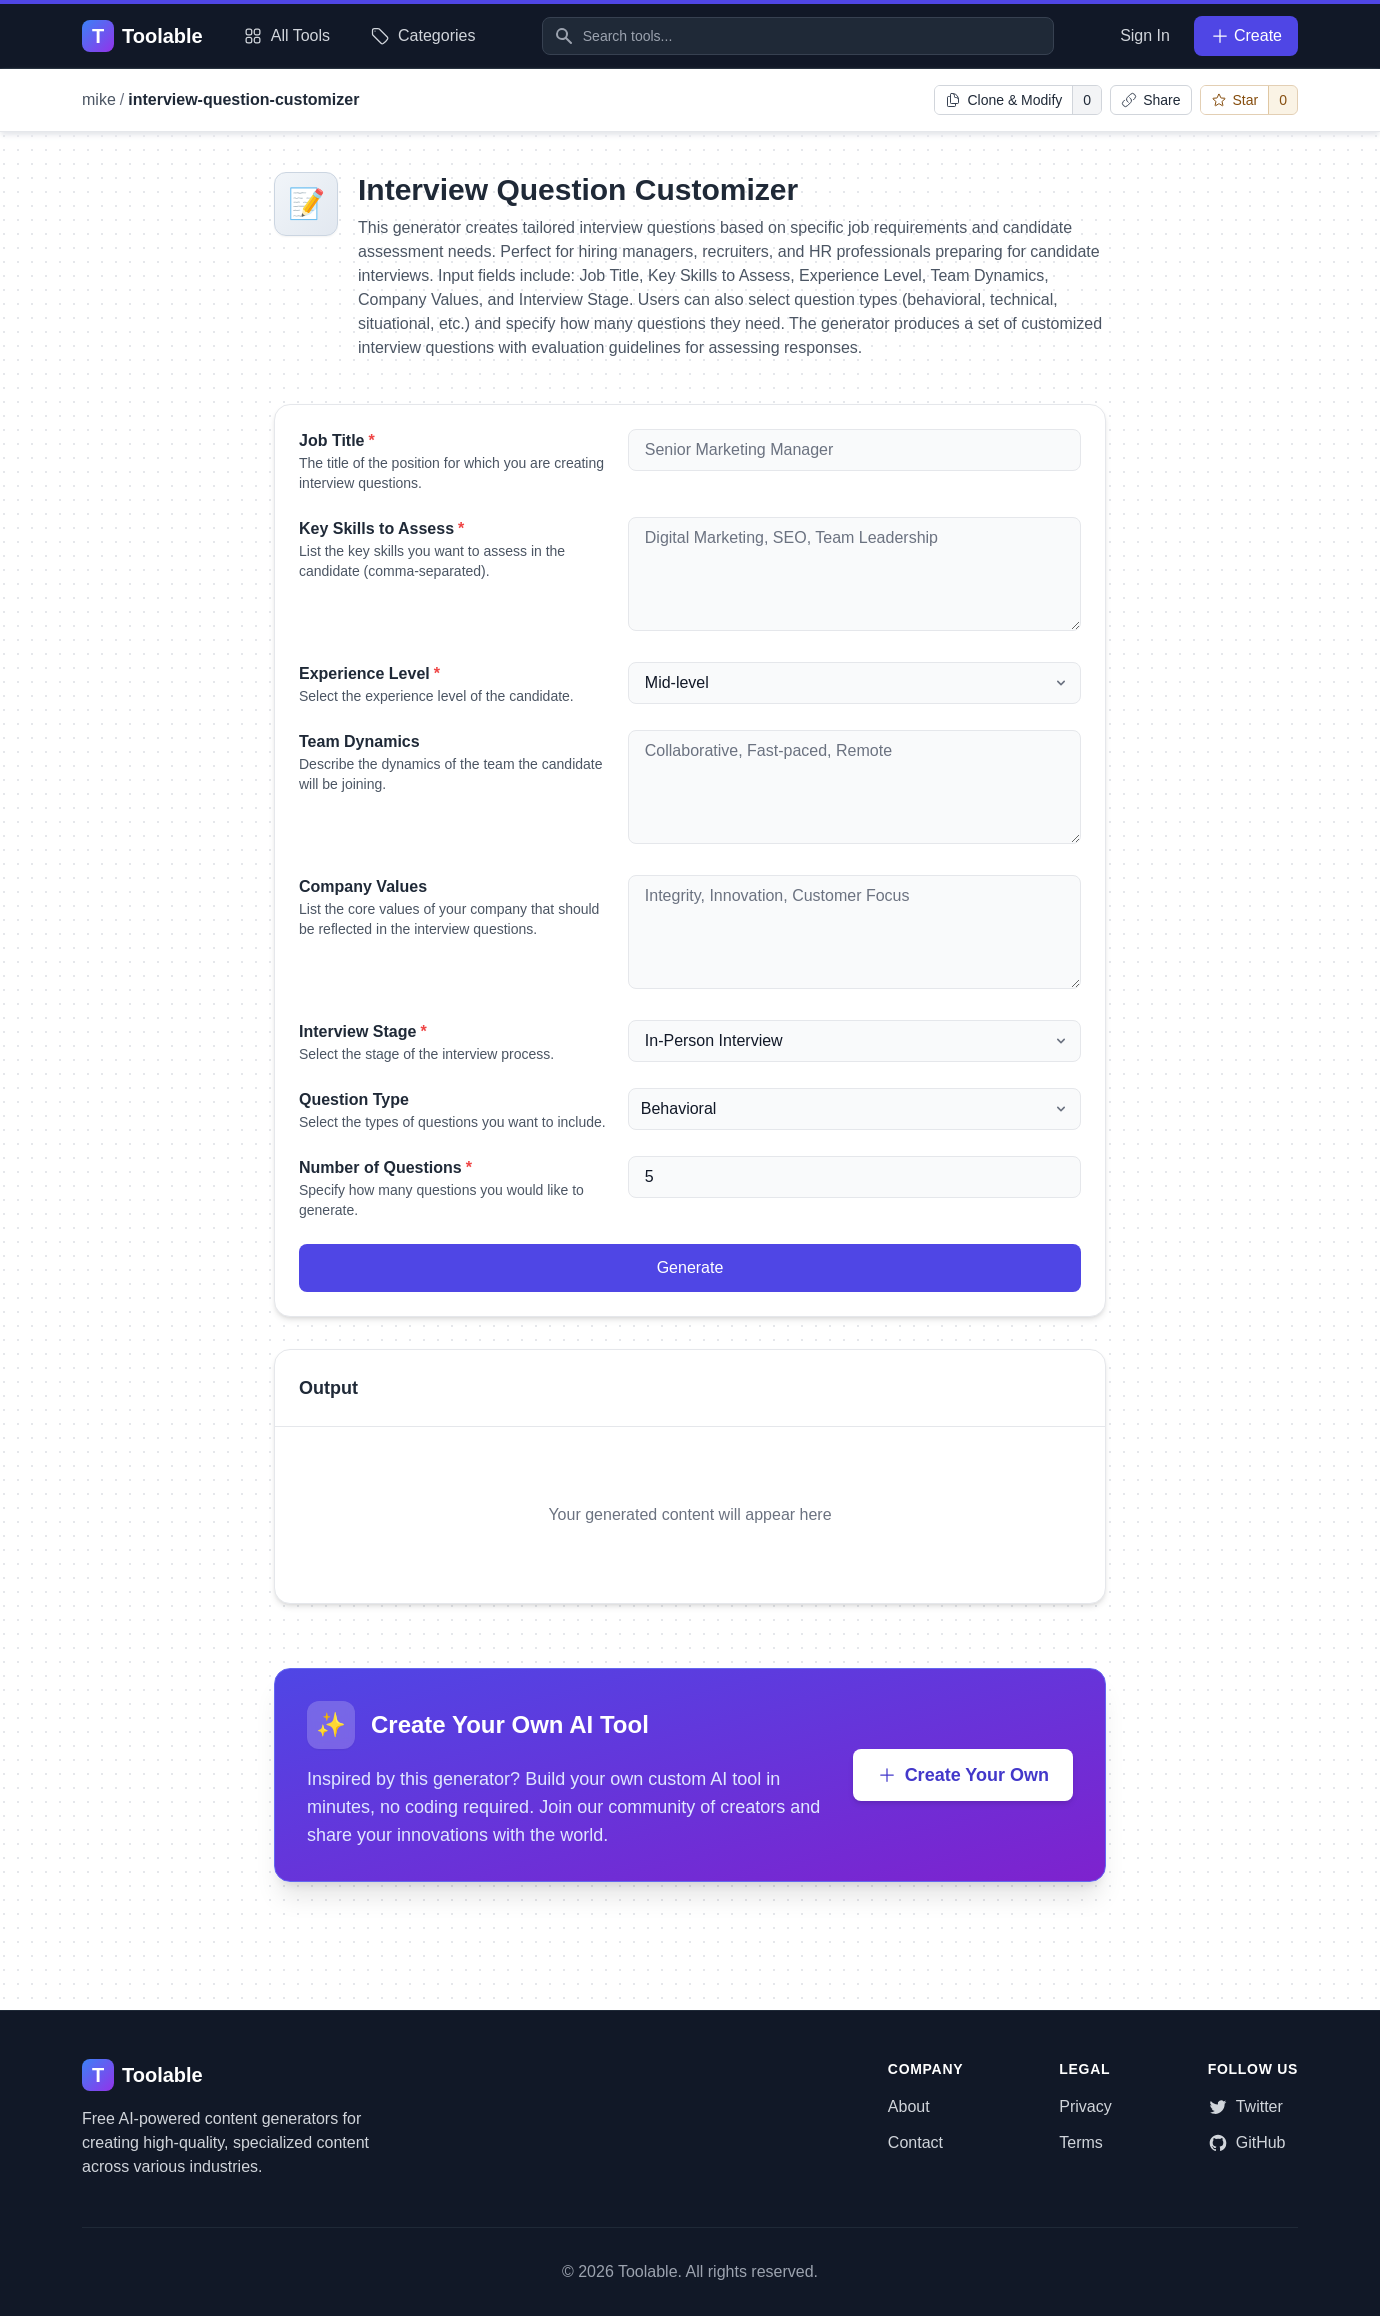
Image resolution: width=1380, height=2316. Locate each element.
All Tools (286, 36)
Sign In (1145, 35)
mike (99, 99)
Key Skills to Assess (381, 528)
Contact (915, 2142)
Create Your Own (963, 1775)
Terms (1081, 2142)
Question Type (354, 1099)
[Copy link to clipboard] (1150, 100)
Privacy (1085, 2106)
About (909, 2106)
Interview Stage (363, 1031)
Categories (422, 36)
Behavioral (679, 1108)
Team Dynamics (359, 741)
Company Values (363, 886)
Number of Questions (385, 1167)
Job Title (337, 440)
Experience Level (369, 673)
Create (1246, 36)
